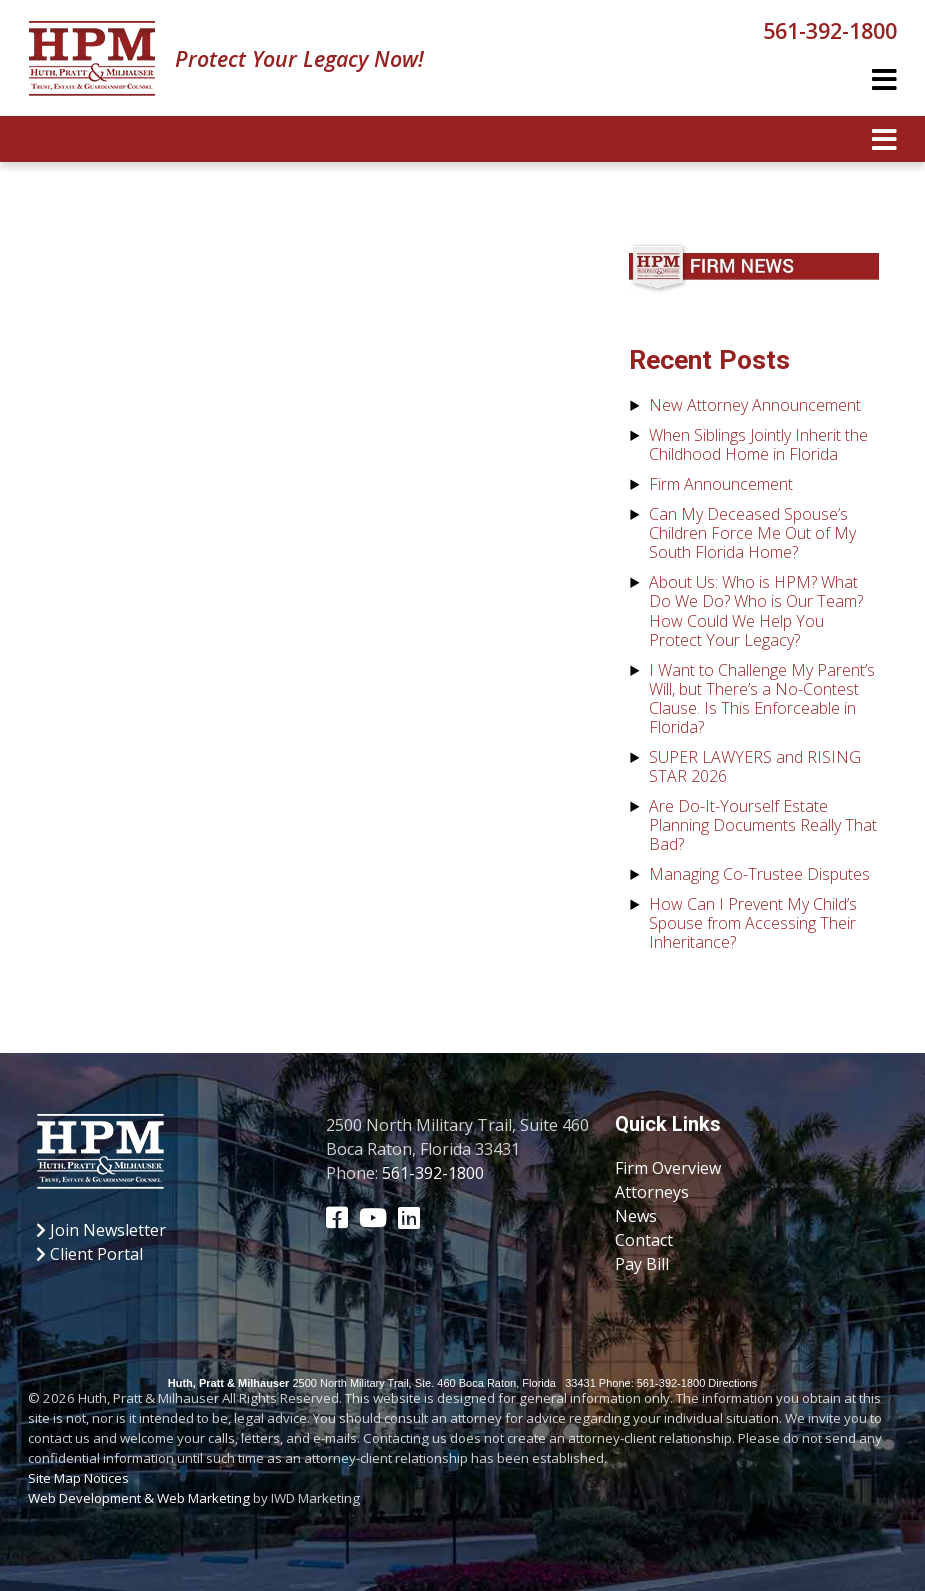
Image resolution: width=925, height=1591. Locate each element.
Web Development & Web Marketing (139, 1498)
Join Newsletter (101, 1230)
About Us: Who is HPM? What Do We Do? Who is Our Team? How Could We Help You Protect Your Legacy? (756, 611)
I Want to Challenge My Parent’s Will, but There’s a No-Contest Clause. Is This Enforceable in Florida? (762, 699)
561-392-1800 (830, 30)
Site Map (54, 1478)
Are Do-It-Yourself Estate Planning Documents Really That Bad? (763, 825)
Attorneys (652, 1192)
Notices (106, 1478)
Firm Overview (668, 1168)
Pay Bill (642, 1264)
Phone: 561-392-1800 (652, 1383)
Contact (644, 1240)
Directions (732, 1383)
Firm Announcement (721, 484)
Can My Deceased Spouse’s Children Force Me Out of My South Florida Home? (752, 533)
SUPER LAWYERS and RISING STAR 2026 (755, 766)
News (636, 1216)
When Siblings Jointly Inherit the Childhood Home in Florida (758, 444)
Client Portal (89, 1254)
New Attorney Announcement (755, 405)
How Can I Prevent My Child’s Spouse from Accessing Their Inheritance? (753, 923)
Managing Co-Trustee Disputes (759, 874)
